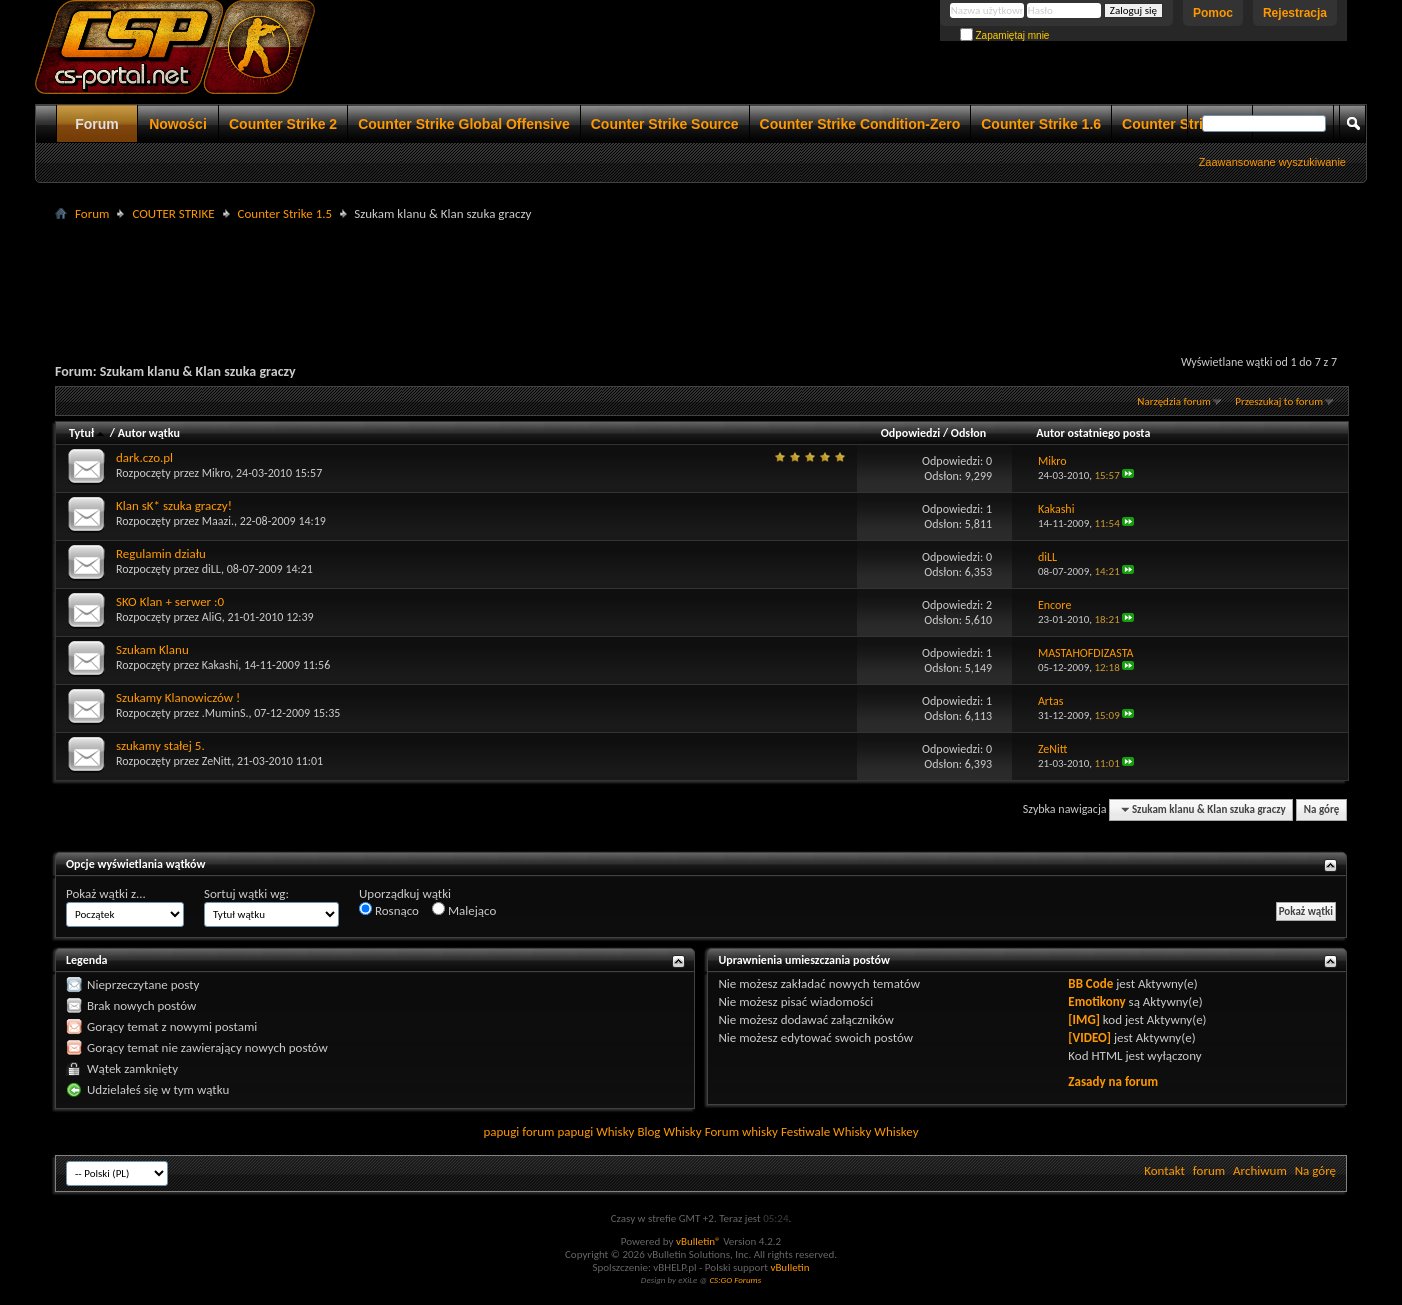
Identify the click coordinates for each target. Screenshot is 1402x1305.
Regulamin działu (161, 553)
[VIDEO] (1089, 1037)
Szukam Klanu (152, 649)
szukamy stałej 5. (160, 745)
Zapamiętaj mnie (1005, 35)
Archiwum (1260, 1170)
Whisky (615, 1131)
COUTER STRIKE (173, 213)
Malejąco (464, 910)
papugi (501, 1131)
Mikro (216, 473)
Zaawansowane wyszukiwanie (1272, 162)
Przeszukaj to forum (1279, 401)
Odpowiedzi (911, 433)
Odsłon (968, 433)
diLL (211, 569)
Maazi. (218, 521)
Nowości (178, 124)
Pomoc (1213, 13)
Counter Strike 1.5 (285, 213)
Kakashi (220, 665)
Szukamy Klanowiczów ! (178, 697)
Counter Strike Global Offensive (464, 124)
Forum (97, 124)
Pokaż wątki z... (106, 893)
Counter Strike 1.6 (1041, 124)
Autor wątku (149, 433)
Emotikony (1096, 1001)
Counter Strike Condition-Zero (860, 124)
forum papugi (557, 1131)
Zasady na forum (1113, 1081)
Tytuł (88, 433)
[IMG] (1084, 1019)
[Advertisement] (701, 271)
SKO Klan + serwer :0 (170, 601)
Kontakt (1164, 1170)
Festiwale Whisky (826, 1131)
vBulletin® (698, 1241)
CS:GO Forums (735, 1279)
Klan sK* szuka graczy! (174, 505)
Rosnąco (389, 910)
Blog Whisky (669, 1131)
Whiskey (896, 1131)
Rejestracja (1295, 13)
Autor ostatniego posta (1093, 433)
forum (1209, 1170)
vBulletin (789, 1267)
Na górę (1322, 809)
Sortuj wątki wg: (246, 893)
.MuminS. (225, 713)
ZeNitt (217, 761)
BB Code (1090, 983)
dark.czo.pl (144, 457)
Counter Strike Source (665, 124)
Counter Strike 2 (283, 124)
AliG (212, 617)
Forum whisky (741, 1131)
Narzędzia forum (1174, 401)
